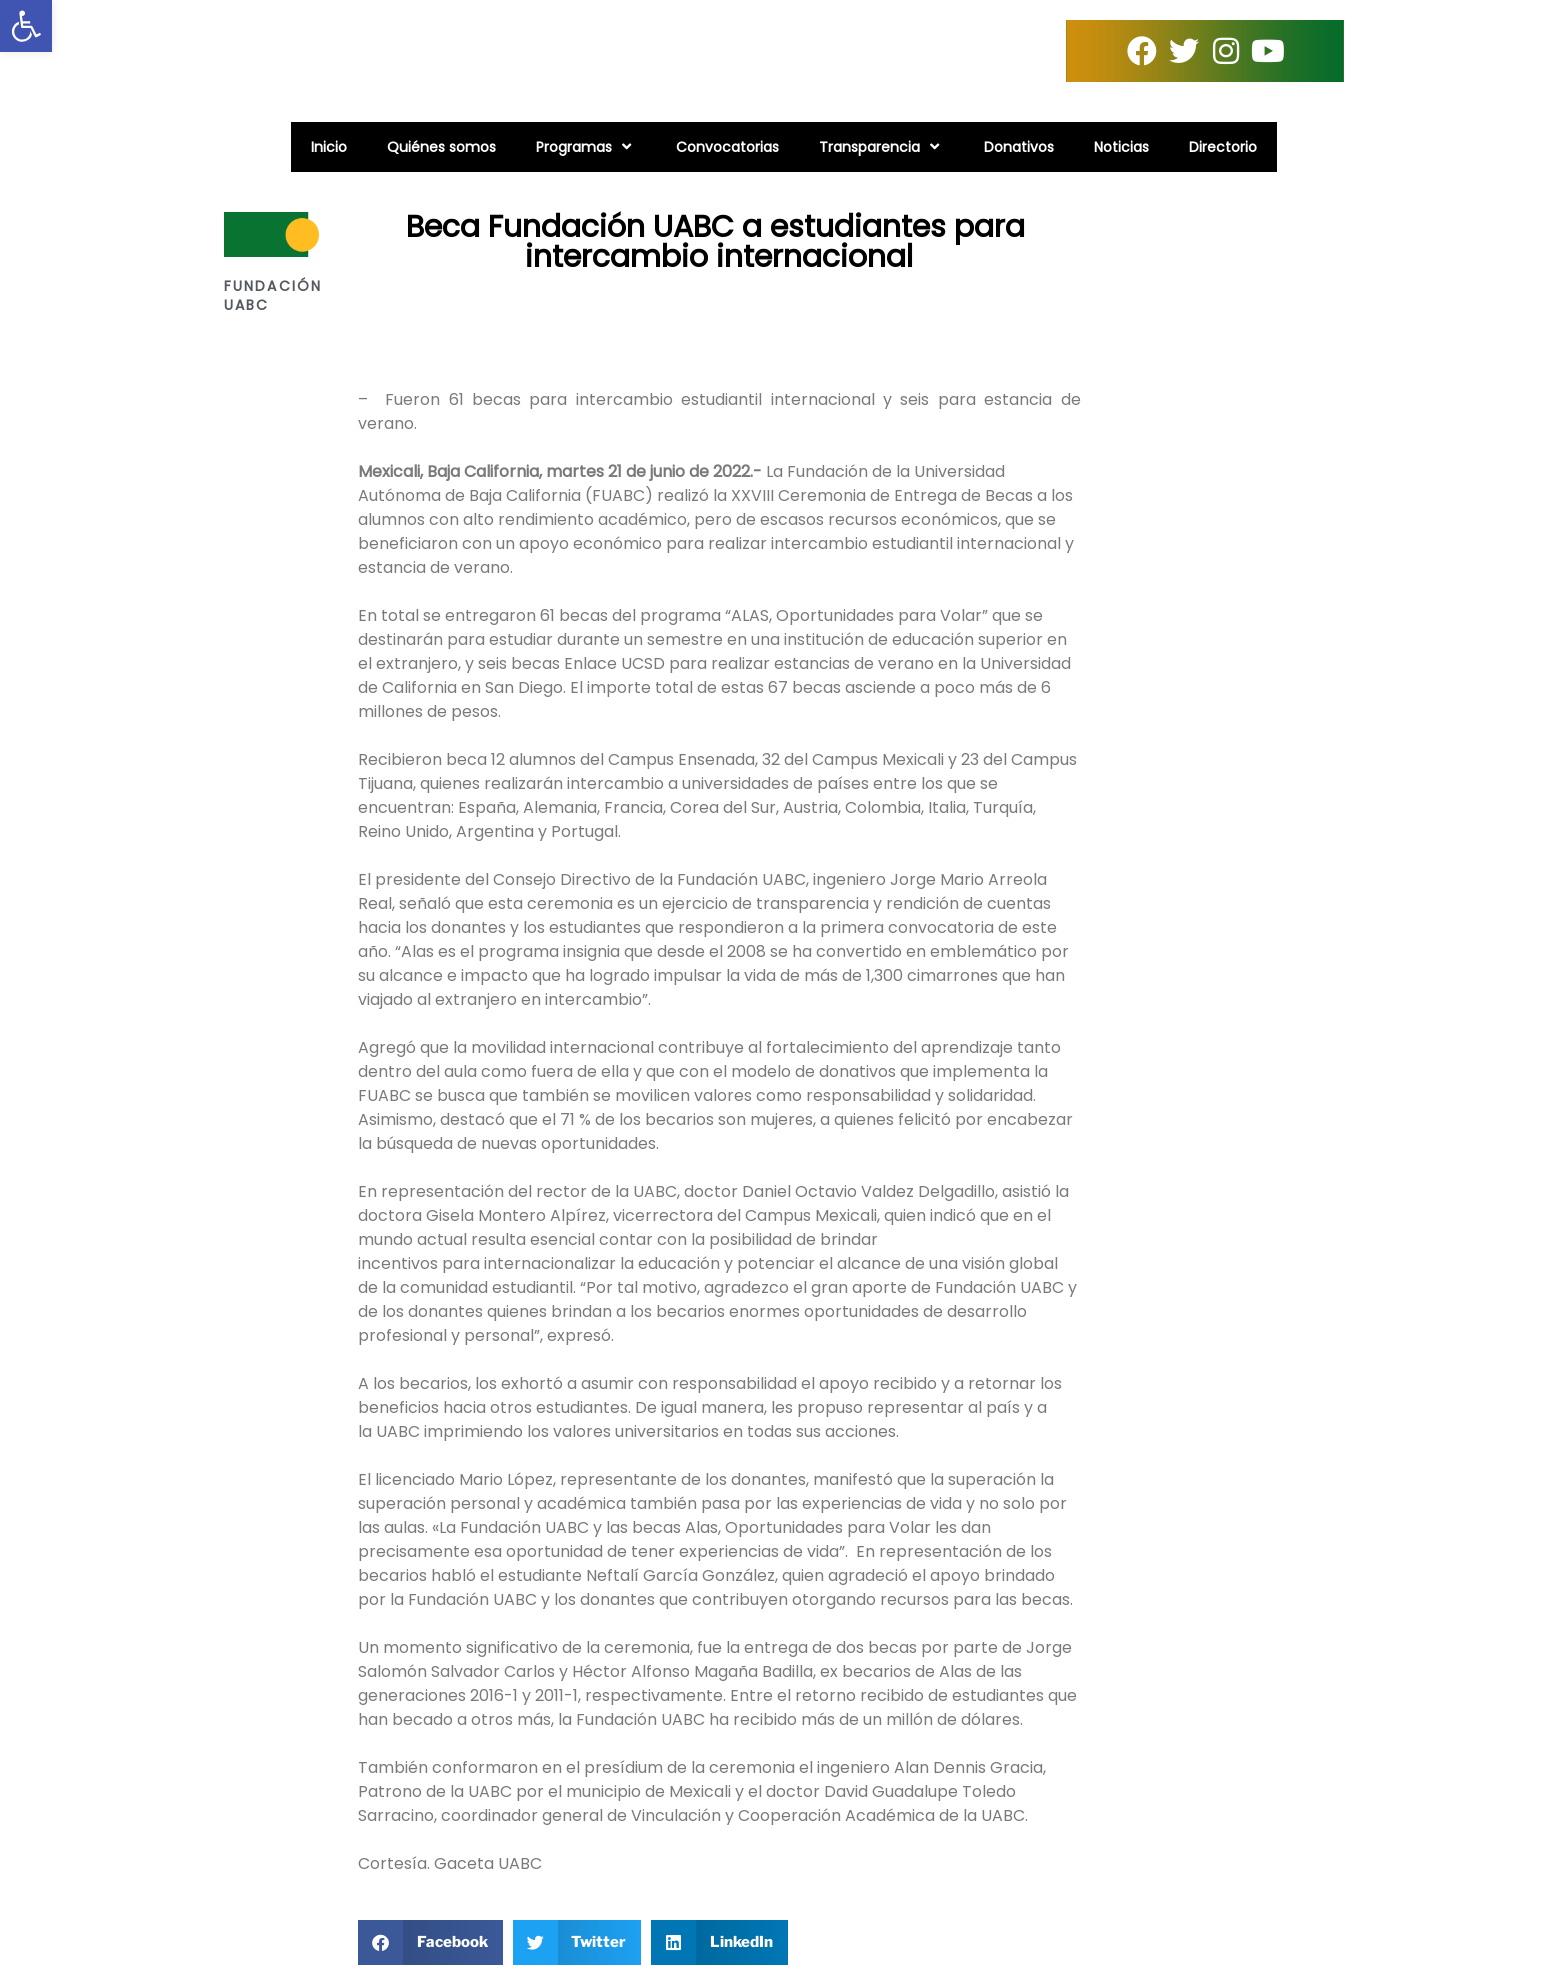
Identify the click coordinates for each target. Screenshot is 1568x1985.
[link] (26, 26)
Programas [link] (586, 146)
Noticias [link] (1121, 147)
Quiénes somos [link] (441, 147)
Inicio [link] (329, 147)
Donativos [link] (1019, 147)
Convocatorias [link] (727, 147)
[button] (430, 1942)
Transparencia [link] (881, 146)
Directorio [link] (1223, 147)
